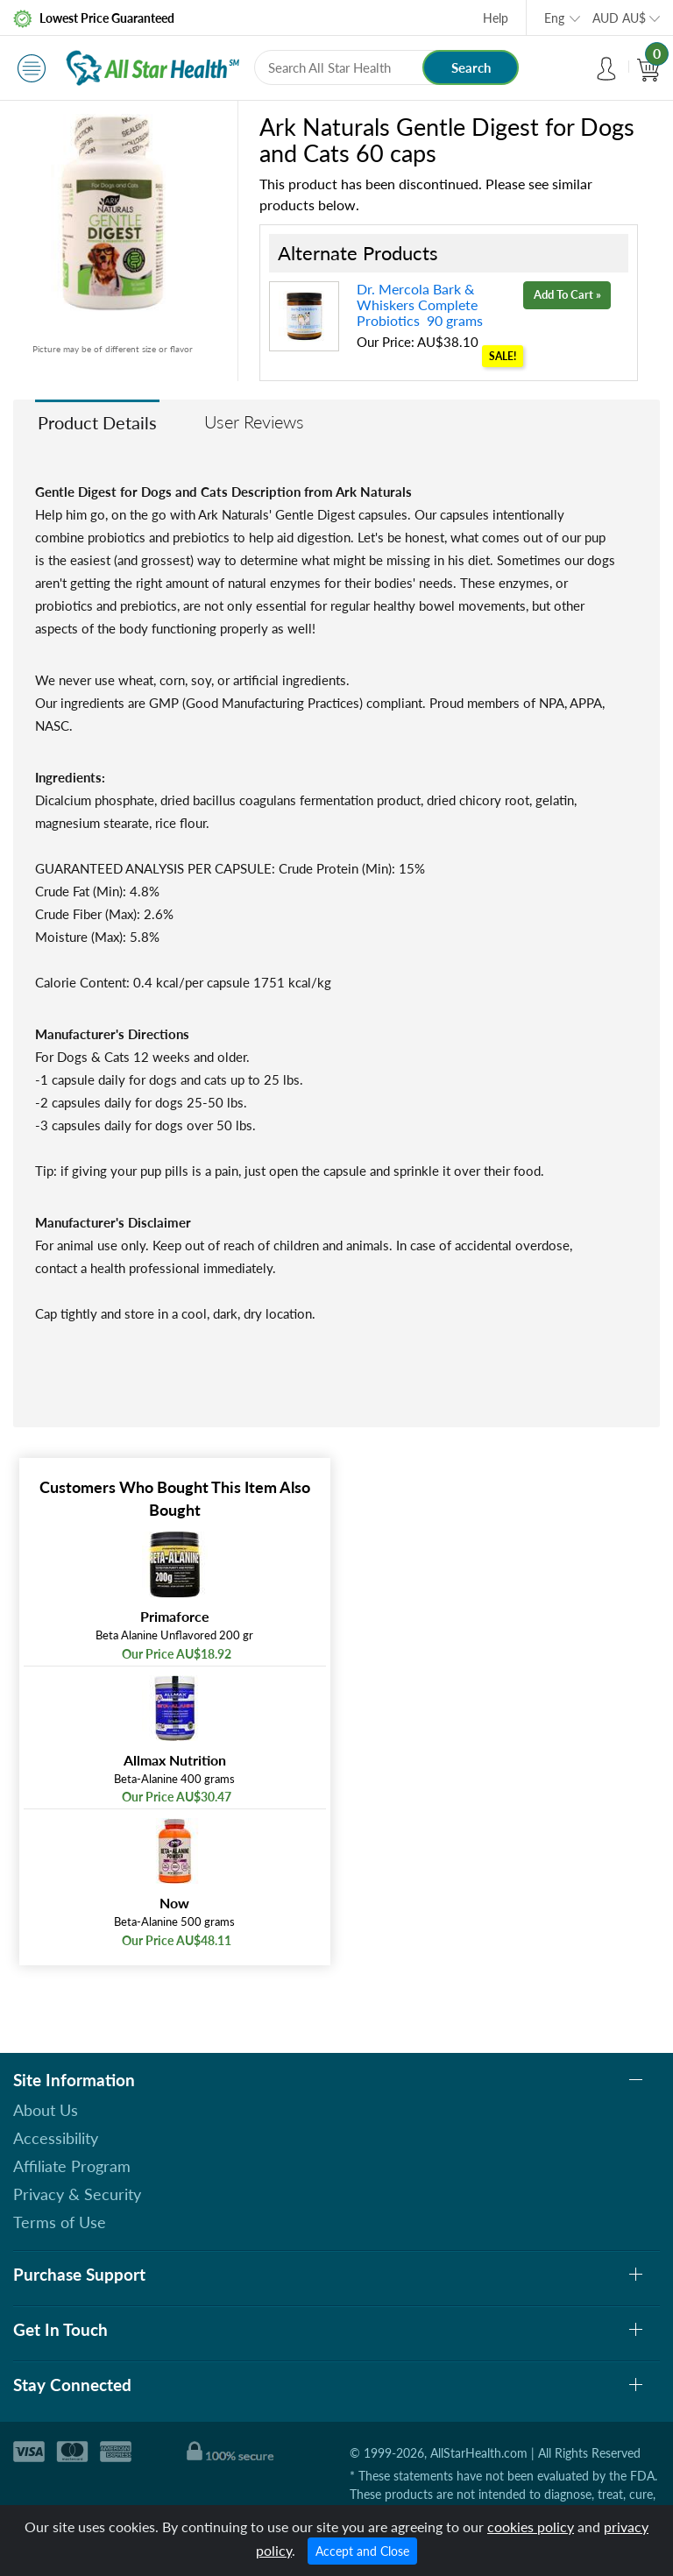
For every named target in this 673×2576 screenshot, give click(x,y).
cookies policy (530, 2526)
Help (495, 18)
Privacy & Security (77, 2194)
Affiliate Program (72, 2166)
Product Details (97, 422)
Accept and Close (362, 2551)
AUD (619, 18)
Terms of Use (59, 2222)
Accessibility (55, 2138)
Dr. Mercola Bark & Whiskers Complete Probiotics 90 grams (420, 304)
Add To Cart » (567, 294)
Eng (554, 18)
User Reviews (254, 421)
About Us (45, 2110)
